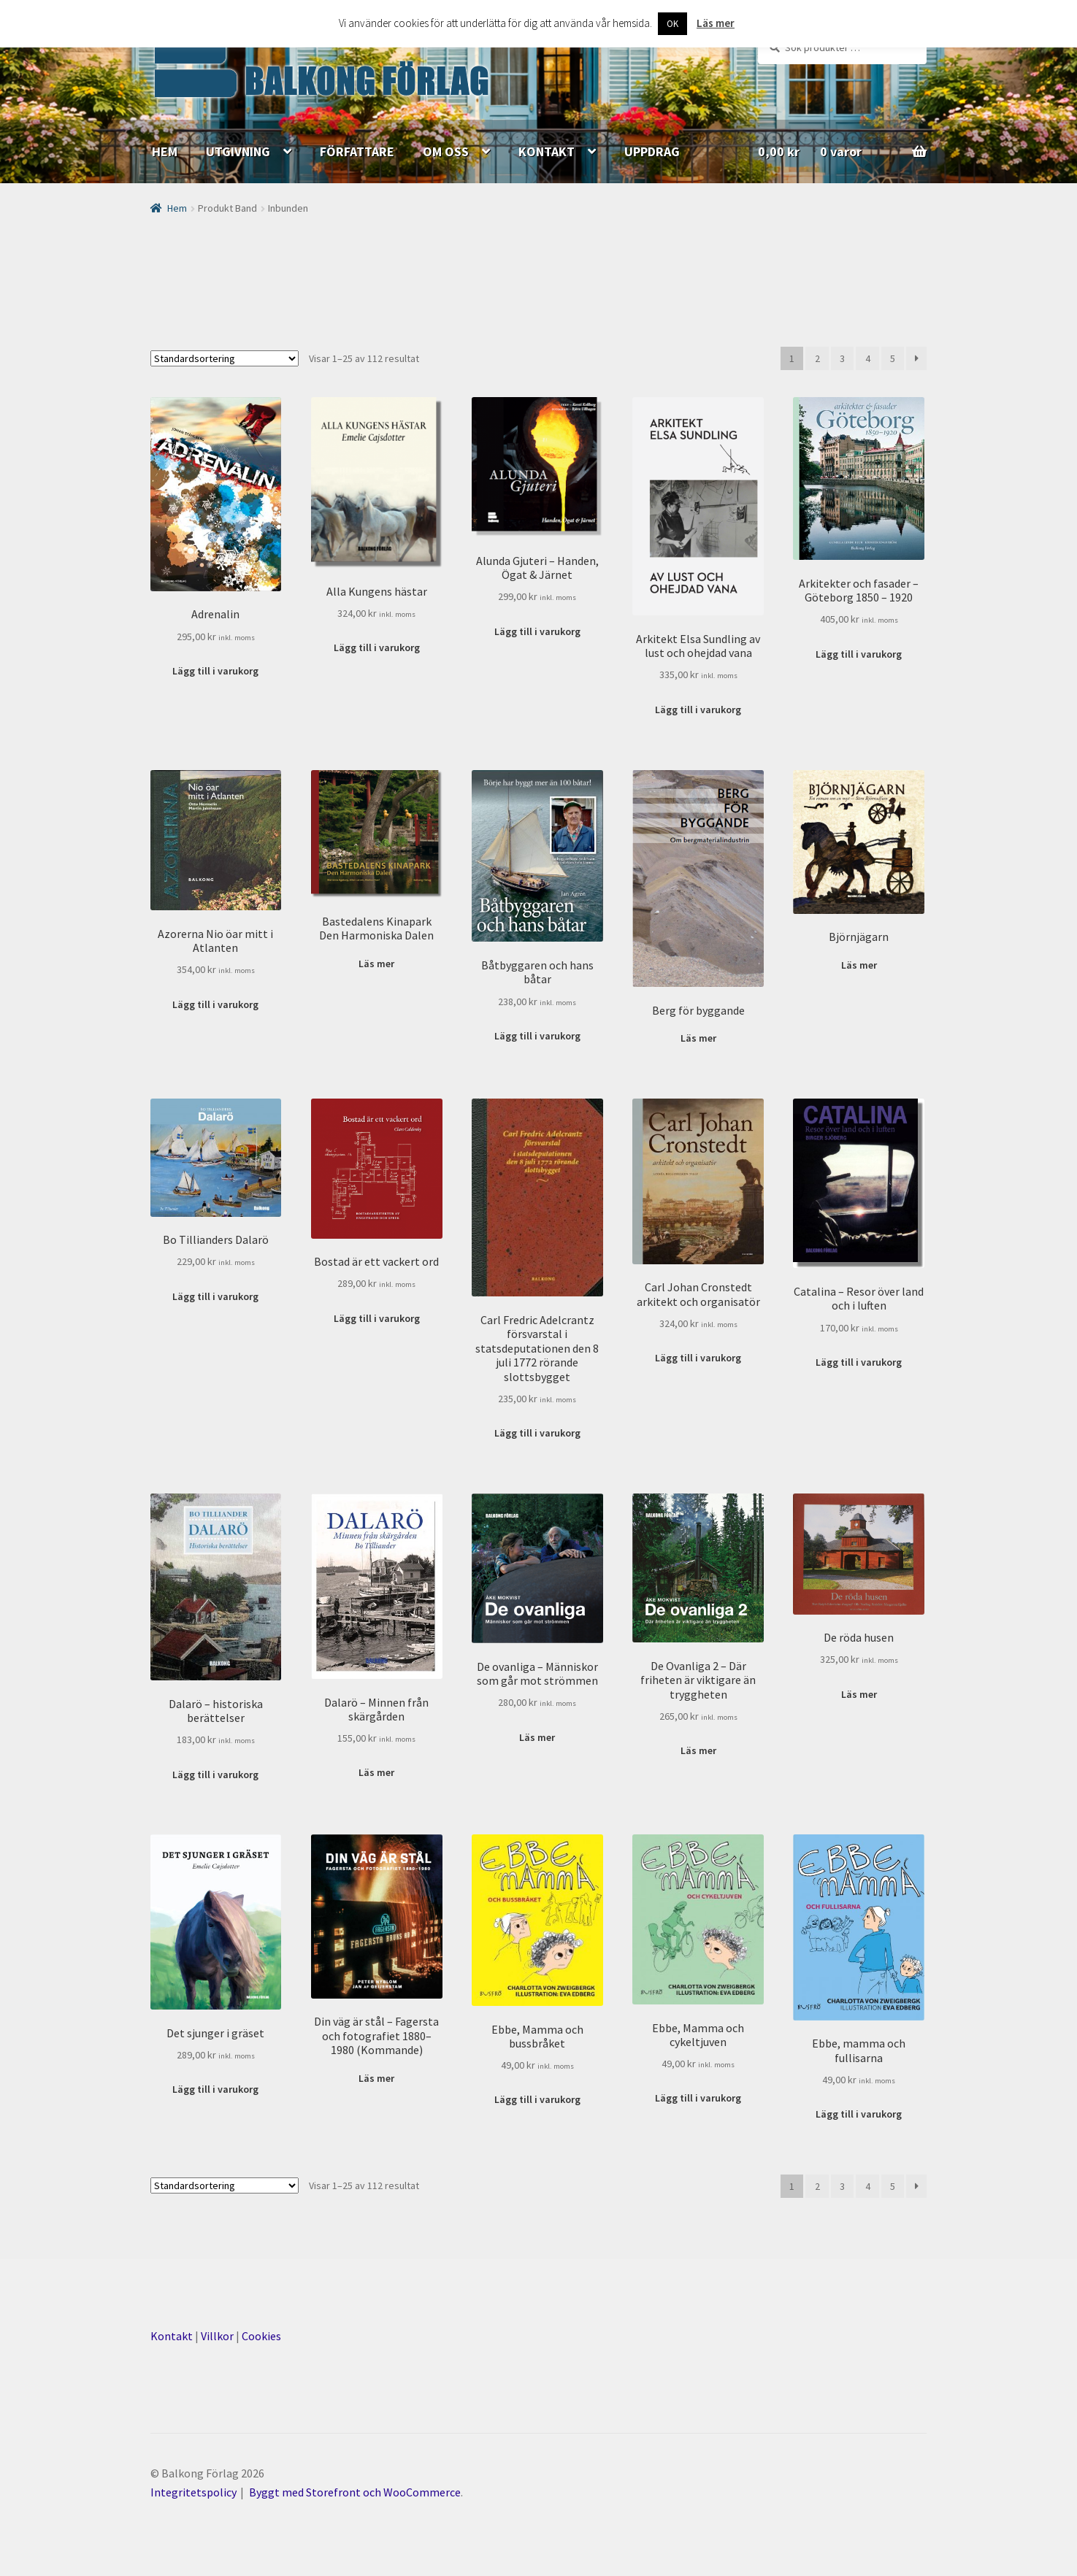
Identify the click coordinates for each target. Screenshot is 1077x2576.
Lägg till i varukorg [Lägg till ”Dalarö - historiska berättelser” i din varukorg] (215, 1774)
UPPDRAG (652, 151)
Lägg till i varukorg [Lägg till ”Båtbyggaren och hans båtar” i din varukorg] (537, 1035)
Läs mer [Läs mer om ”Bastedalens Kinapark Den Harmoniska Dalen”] (376, 963)
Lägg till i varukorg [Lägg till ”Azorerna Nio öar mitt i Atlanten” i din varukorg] (215, 1004)
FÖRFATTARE (357, 151)
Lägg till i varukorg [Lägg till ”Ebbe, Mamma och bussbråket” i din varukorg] (537, 2099)
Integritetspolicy (193, 2492)
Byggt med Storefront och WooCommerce (355, 2492)
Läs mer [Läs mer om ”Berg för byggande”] (698, 1038)
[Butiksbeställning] (224, 358)
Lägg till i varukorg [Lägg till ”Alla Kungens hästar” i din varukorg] (377, 647)
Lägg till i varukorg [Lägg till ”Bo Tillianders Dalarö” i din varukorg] (215, 1296)
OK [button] (672, 24)
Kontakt (171, 2336)
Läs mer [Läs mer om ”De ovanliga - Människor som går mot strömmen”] (537, 1737)
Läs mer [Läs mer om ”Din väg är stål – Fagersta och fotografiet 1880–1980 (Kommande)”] (376, 2078)
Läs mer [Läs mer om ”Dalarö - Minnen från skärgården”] (376, 1772)
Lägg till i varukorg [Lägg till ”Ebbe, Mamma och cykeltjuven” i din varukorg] (698, 2097)
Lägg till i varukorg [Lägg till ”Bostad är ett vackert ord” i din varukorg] (377, 1318)
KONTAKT (546, 151)
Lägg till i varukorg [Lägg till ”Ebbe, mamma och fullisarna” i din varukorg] (859, 2114)
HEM (164, 151)
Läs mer (716, 23)
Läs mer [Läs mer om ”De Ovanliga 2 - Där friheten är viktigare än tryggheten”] (698, 1750)
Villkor (217, 2336)
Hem (177, 208)
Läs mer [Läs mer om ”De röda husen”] (859, 1694)
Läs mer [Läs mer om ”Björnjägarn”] (859, 965)
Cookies (261, 2336)
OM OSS (446, 151)
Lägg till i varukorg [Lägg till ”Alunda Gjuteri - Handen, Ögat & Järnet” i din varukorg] (537, 631)
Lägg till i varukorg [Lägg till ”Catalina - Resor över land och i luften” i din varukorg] (859, 1362)
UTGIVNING (238, 151)
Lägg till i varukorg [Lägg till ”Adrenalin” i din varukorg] (215, 670)
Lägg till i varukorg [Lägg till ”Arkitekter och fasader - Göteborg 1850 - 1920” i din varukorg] (859, 654)
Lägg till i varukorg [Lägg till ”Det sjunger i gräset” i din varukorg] (215, 2089)
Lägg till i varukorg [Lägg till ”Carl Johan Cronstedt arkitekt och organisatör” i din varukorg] (698, 1357)
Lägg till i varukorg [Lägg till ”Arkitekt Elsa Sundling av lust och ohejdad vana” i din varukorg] (698, 709)
